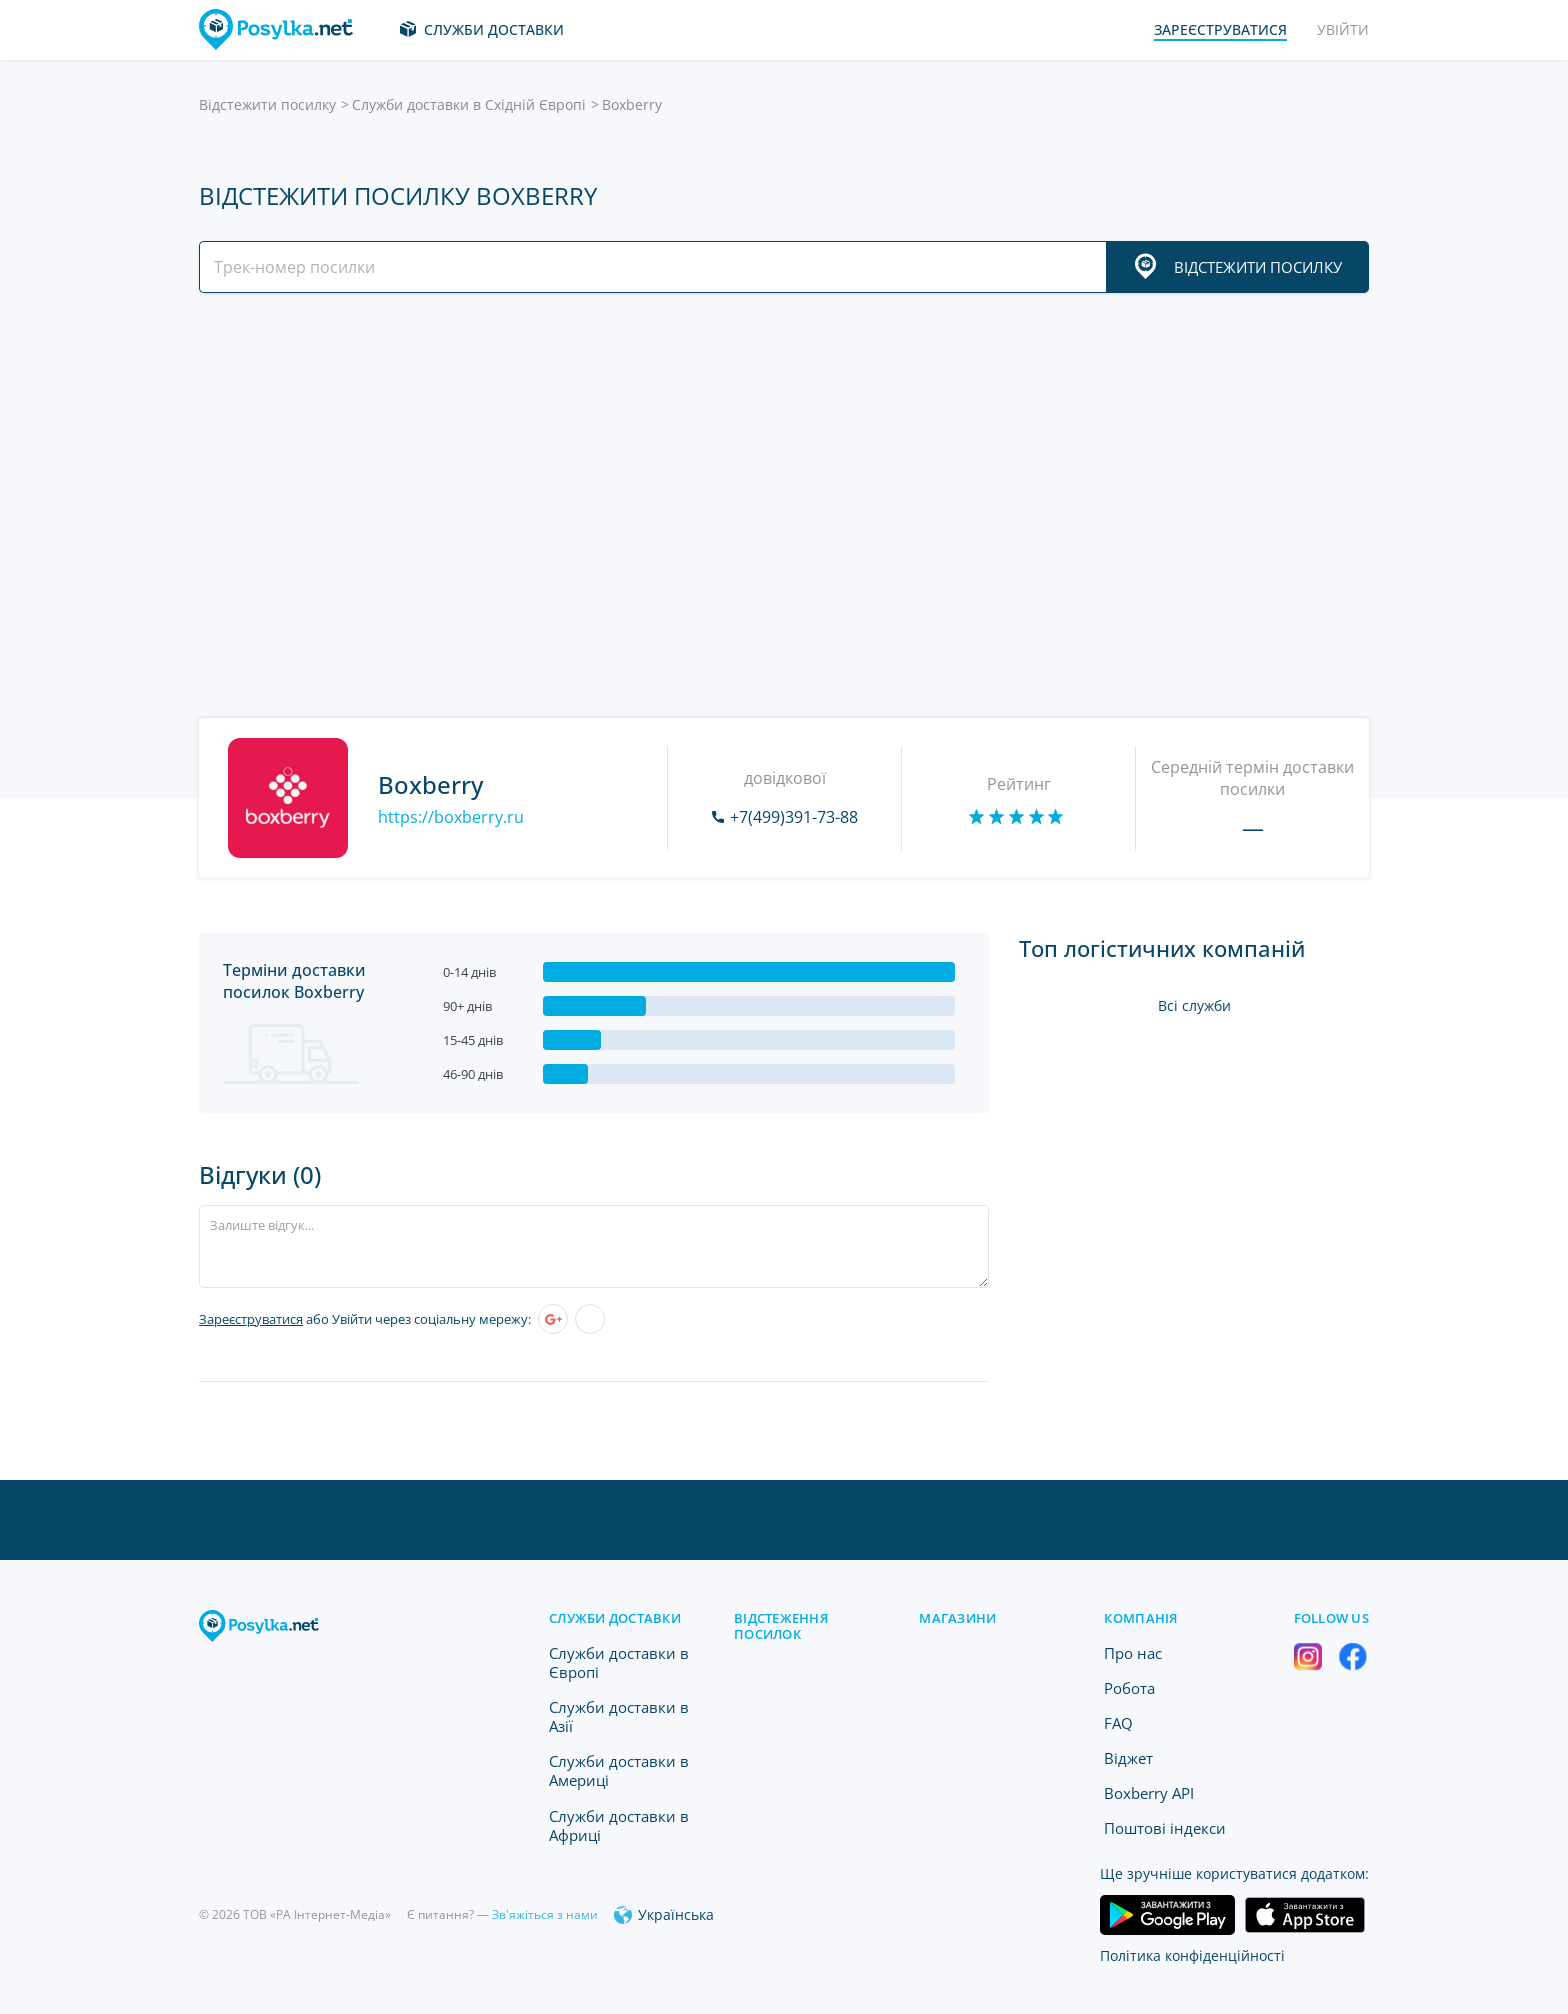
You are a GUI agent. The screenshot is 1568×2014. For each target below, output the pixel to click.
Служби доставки (494, 29)
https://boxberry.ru (451, 817)
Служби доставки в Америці (619, 1770)
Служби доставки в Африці (619, 1825)
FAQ (1118, 1723)
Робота (1129, 1688)
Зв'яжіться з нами (545, 1914)
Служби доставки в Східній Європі (469, 104)
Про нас (1133, 1653)
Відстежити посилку (267, 104)
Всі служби (1194, 1005)
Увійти (1343, 29)
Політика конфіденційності (1192, 1955)
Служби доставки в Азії (619, 1716)
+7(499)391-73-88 (794, 817)
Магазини (957, 1618)
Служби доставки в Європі (619, 1662)
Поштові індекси (1165, 1828)
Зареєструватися (251, 1319)
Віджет (1128, 1758)
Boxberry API (1149, 1793)
